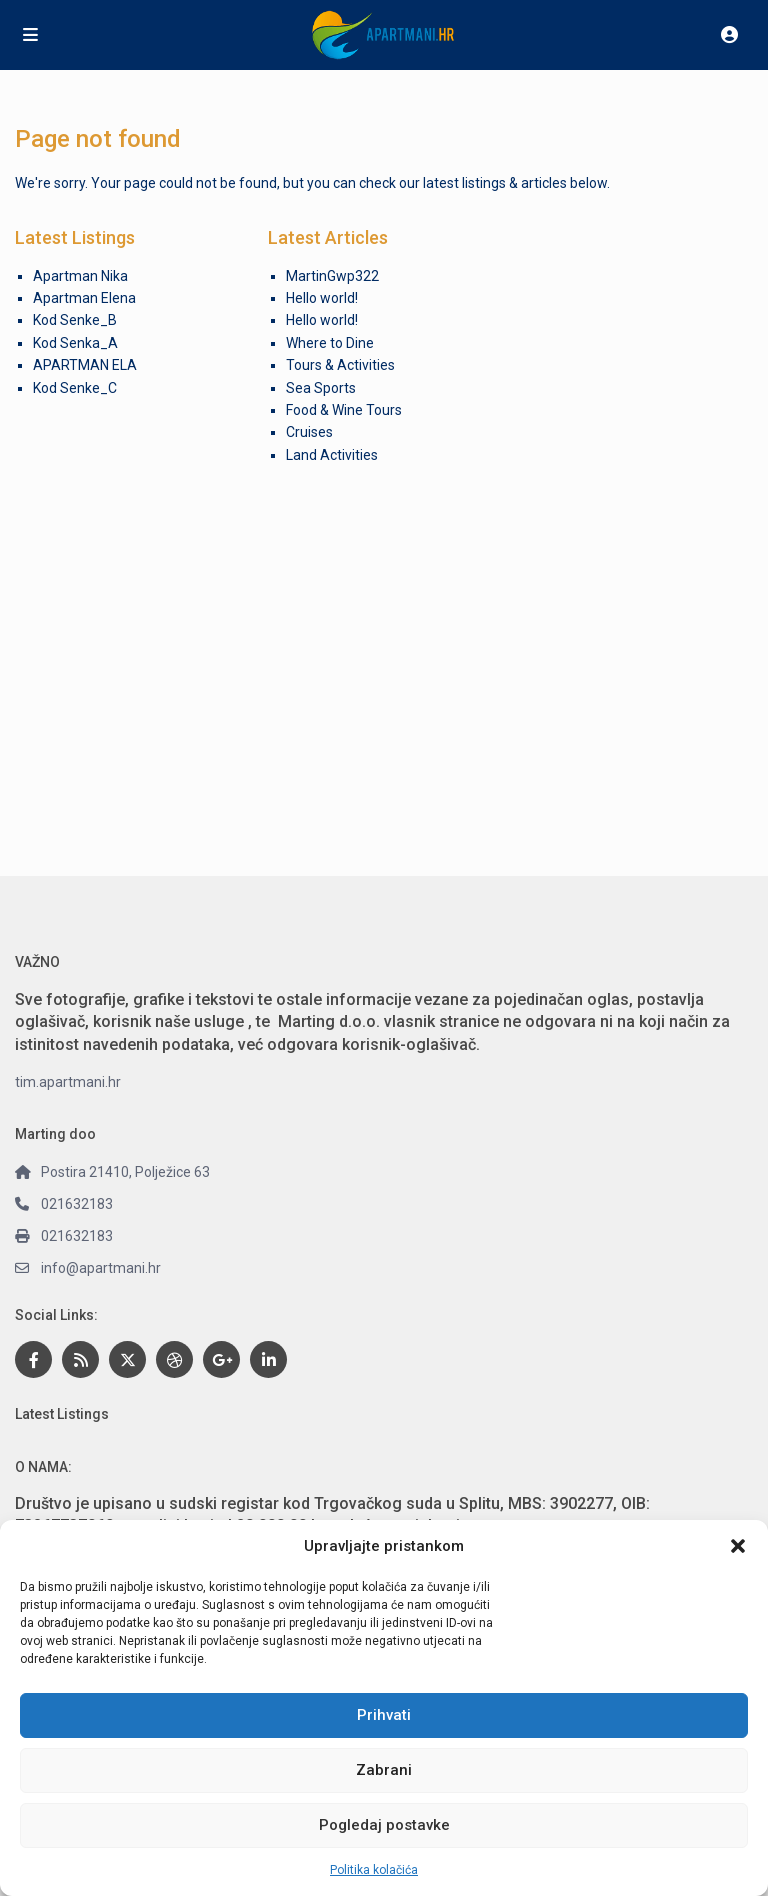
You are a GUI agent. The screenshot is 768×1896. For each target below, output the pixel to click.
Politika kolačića (374, 1870)
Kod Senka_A (75, 343)
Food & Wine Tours (344, 410)
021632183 (77, 1204)
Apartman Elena (84, 298)
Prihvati (384, 1715)
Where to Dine (330, 343)
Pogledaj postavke (384, 1825)
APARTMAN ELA (85, 365)
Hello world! (322, 298)
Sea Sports (321, 388)
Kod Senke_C (75, 388)
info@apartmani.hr (101, 1268)
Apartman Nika (80, 276)
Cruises (309, 432)
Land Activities (332, 455)
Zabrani (384, 1770)
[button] (738, 1546)
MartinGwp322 (332, 276)
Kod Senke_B (75, 320)
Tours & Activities (340, 365)
